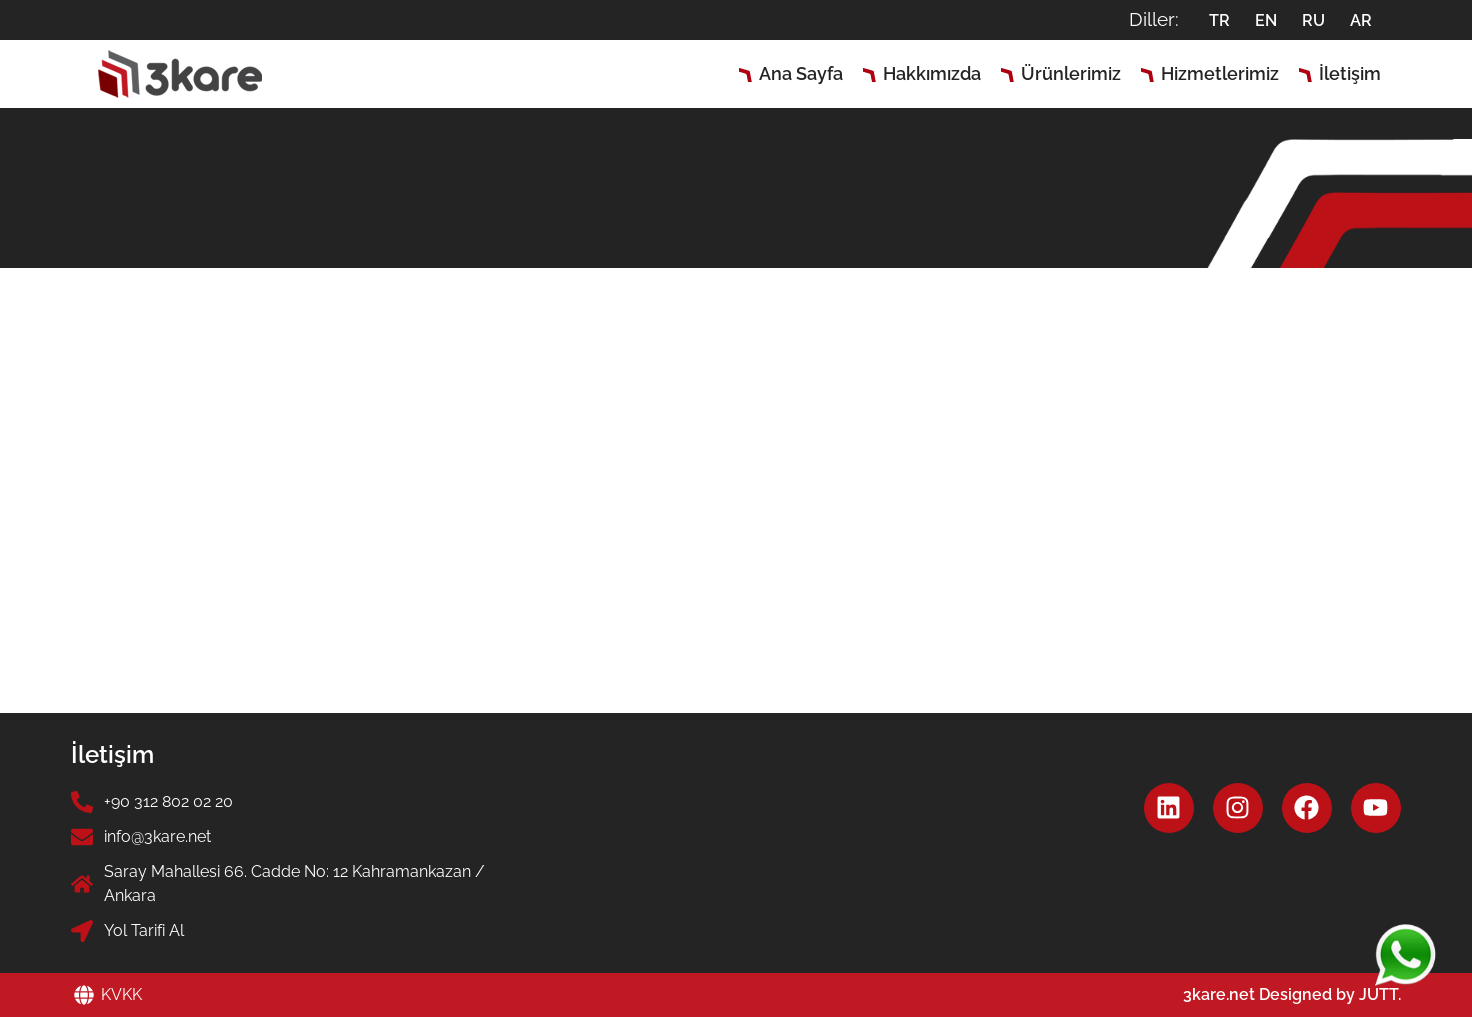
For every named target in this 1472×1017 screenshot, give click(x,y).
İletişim (1350, 73)
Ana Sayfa (801, 73)
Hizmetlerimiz (1220, 73)
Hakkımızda (932, 73)
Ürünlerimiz (1071, 73)
